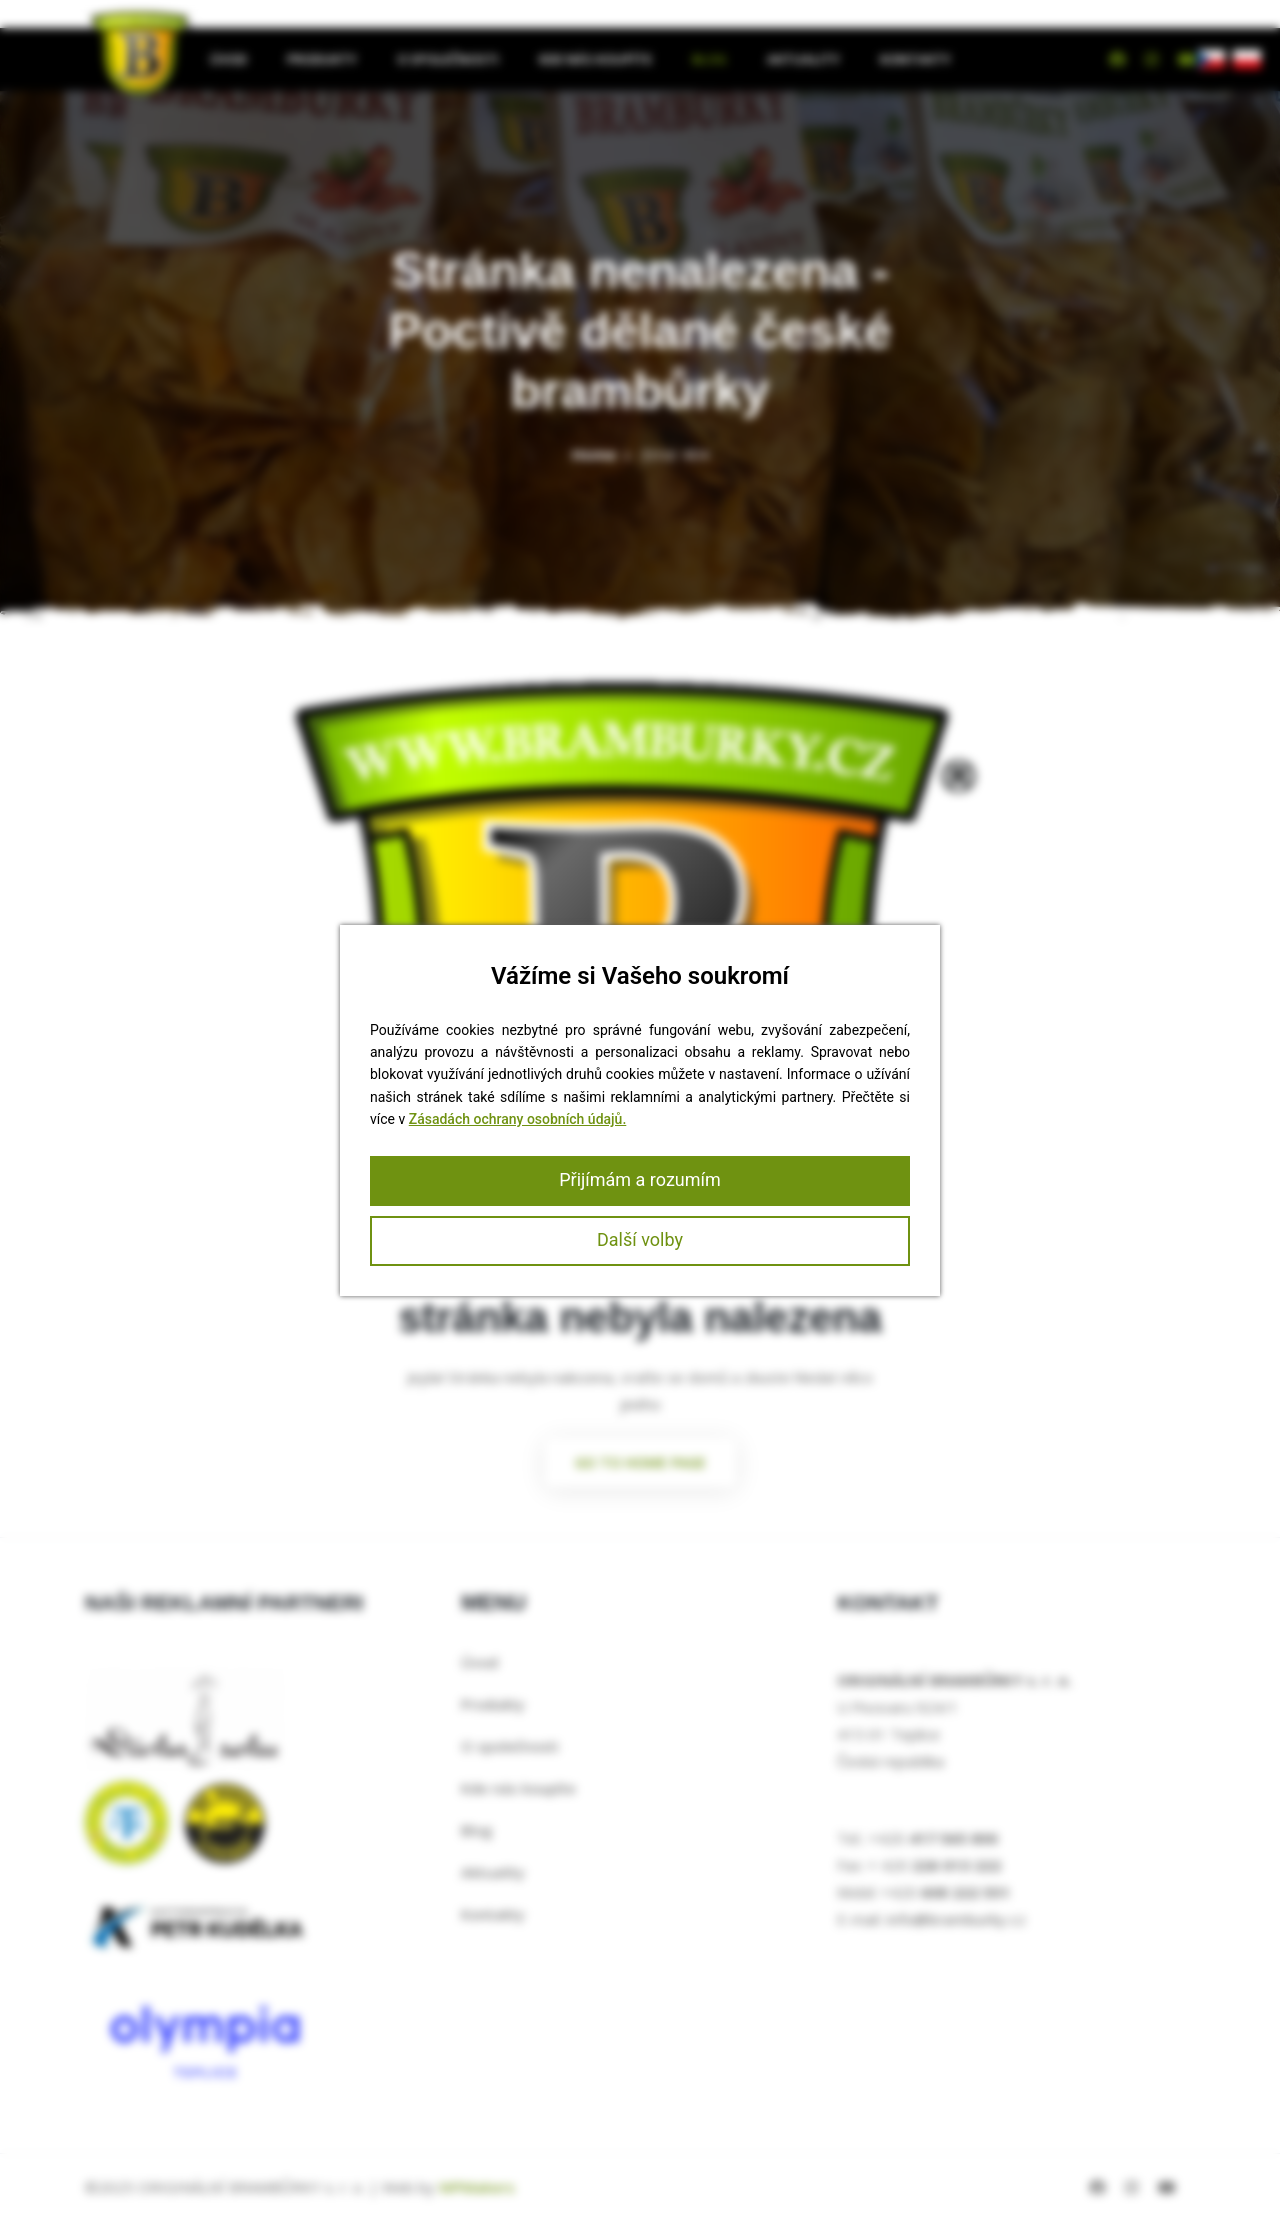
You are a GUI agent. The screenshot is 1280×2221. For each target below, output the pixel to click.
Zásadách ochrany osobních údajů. (518, 1119)
